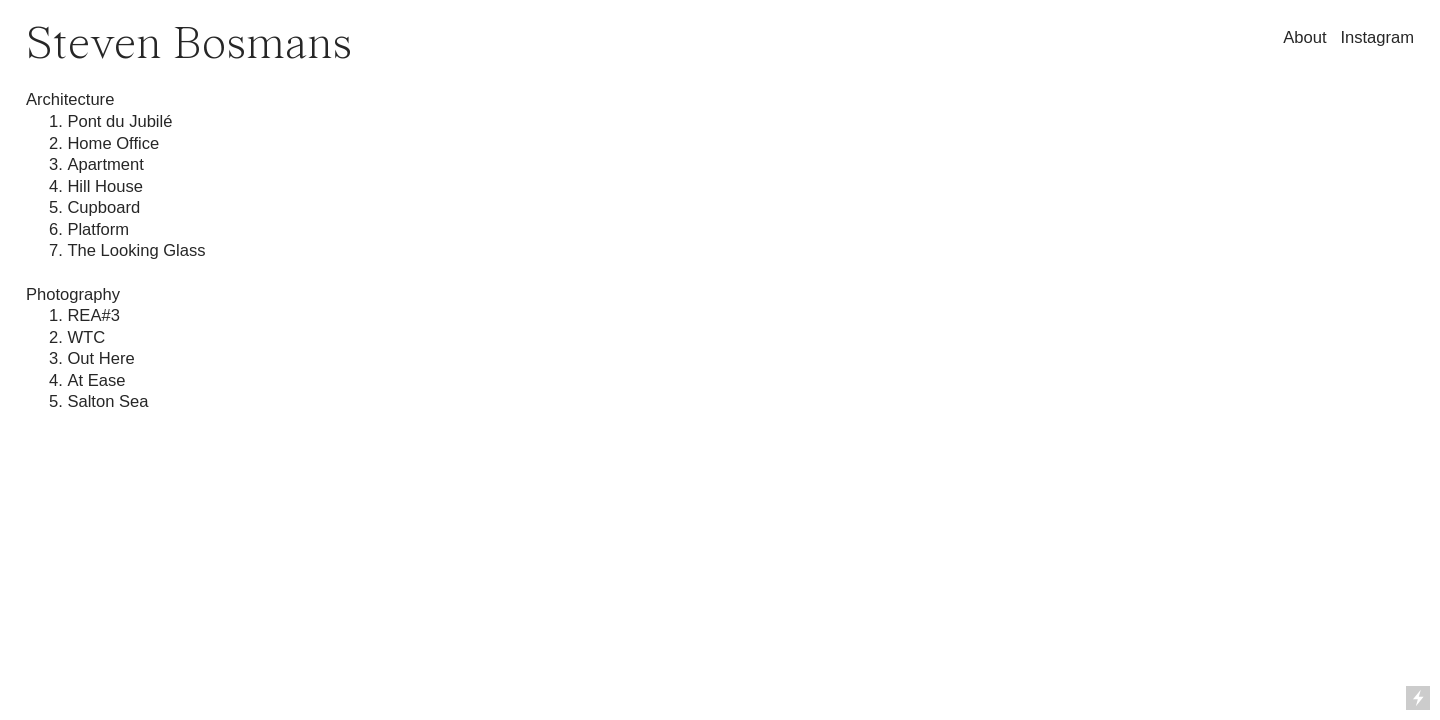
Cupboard (103, 207)
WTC (86, 337)
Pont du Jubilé (119, 121)
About (1304, 37)
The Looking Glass (136, 250)
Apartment (107, 164)
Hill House (105, 186)
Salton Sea (107, 401)
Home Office (113, 143)
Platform (98, 229)
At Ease (96, 380)
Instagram (1377, 37)
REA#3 (93, 315)
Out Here (100, 358)
